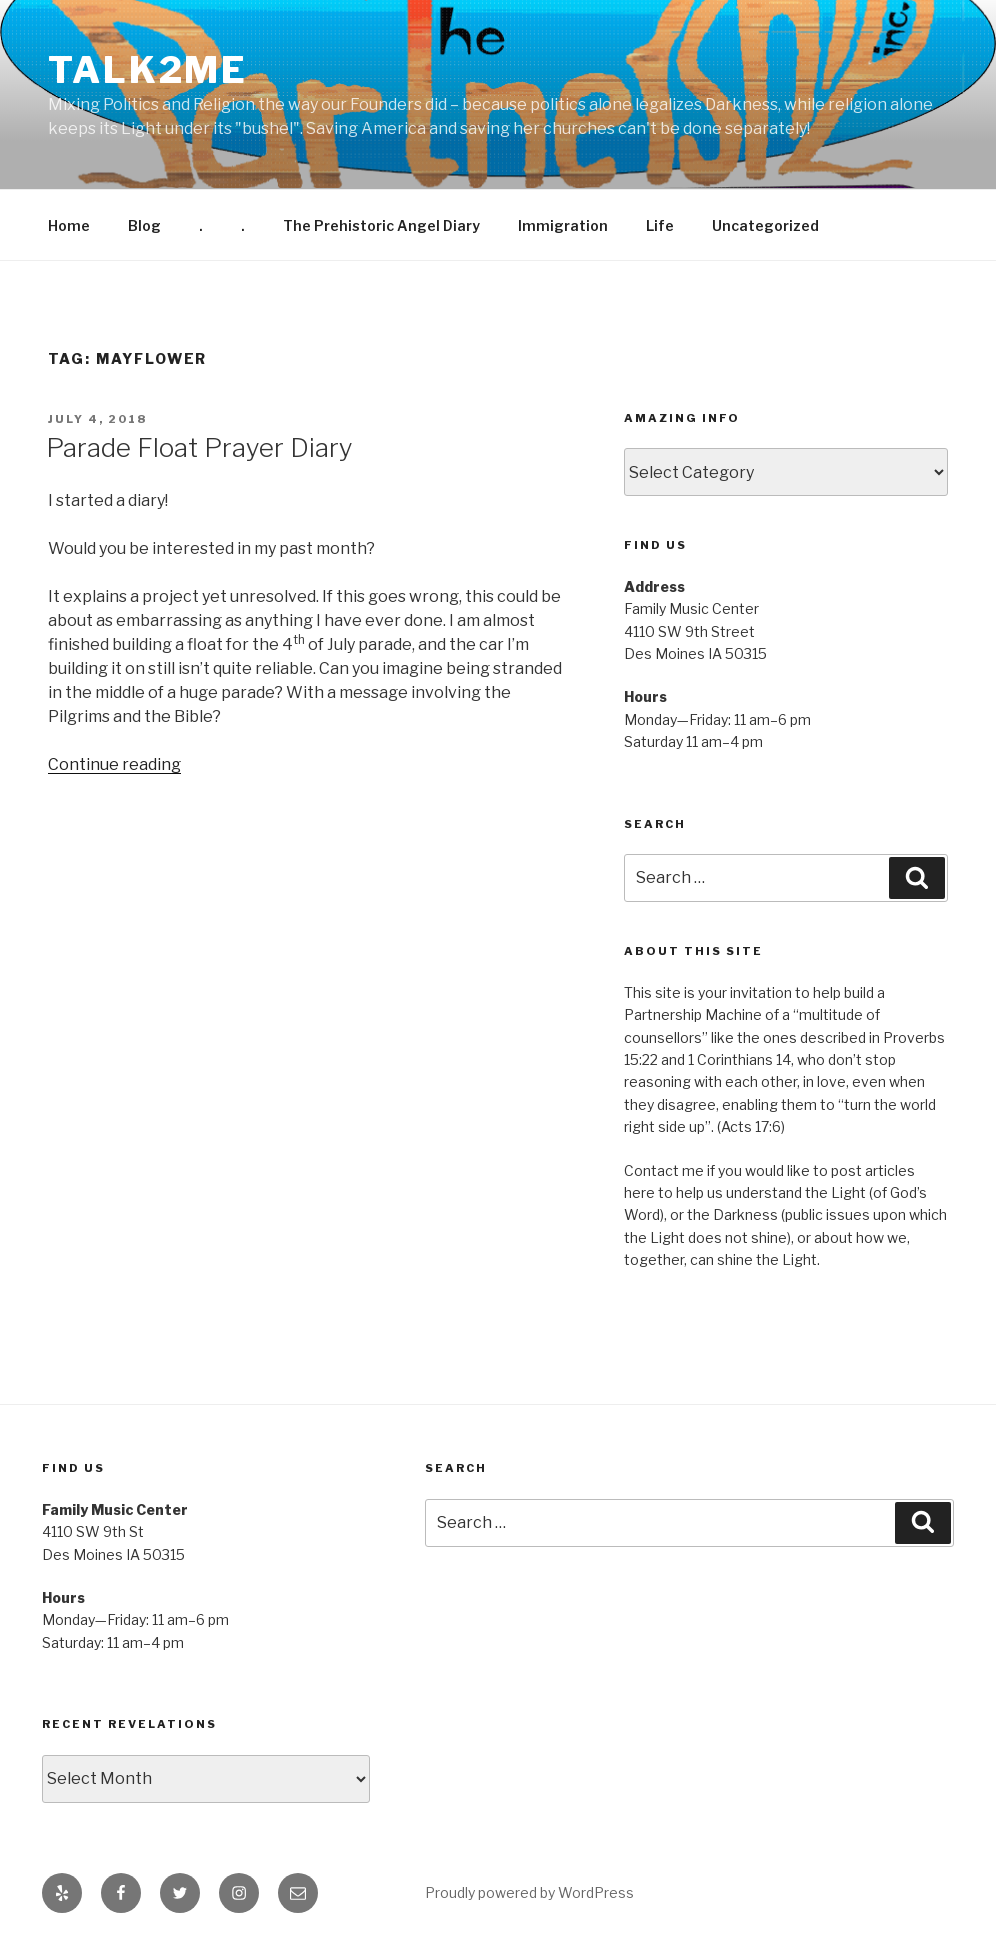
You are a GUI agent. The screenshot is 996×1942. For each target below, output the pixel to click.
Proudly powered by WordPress (529, 1892)
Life (660, 225)
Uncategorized (765, 225)
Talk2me (148, 70)
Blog (144, 225)
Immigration (563, 225)
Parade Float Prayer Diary (199, 447)
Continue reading (114, 764)
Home (69, 225)
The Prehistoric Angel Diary (381, 225)
